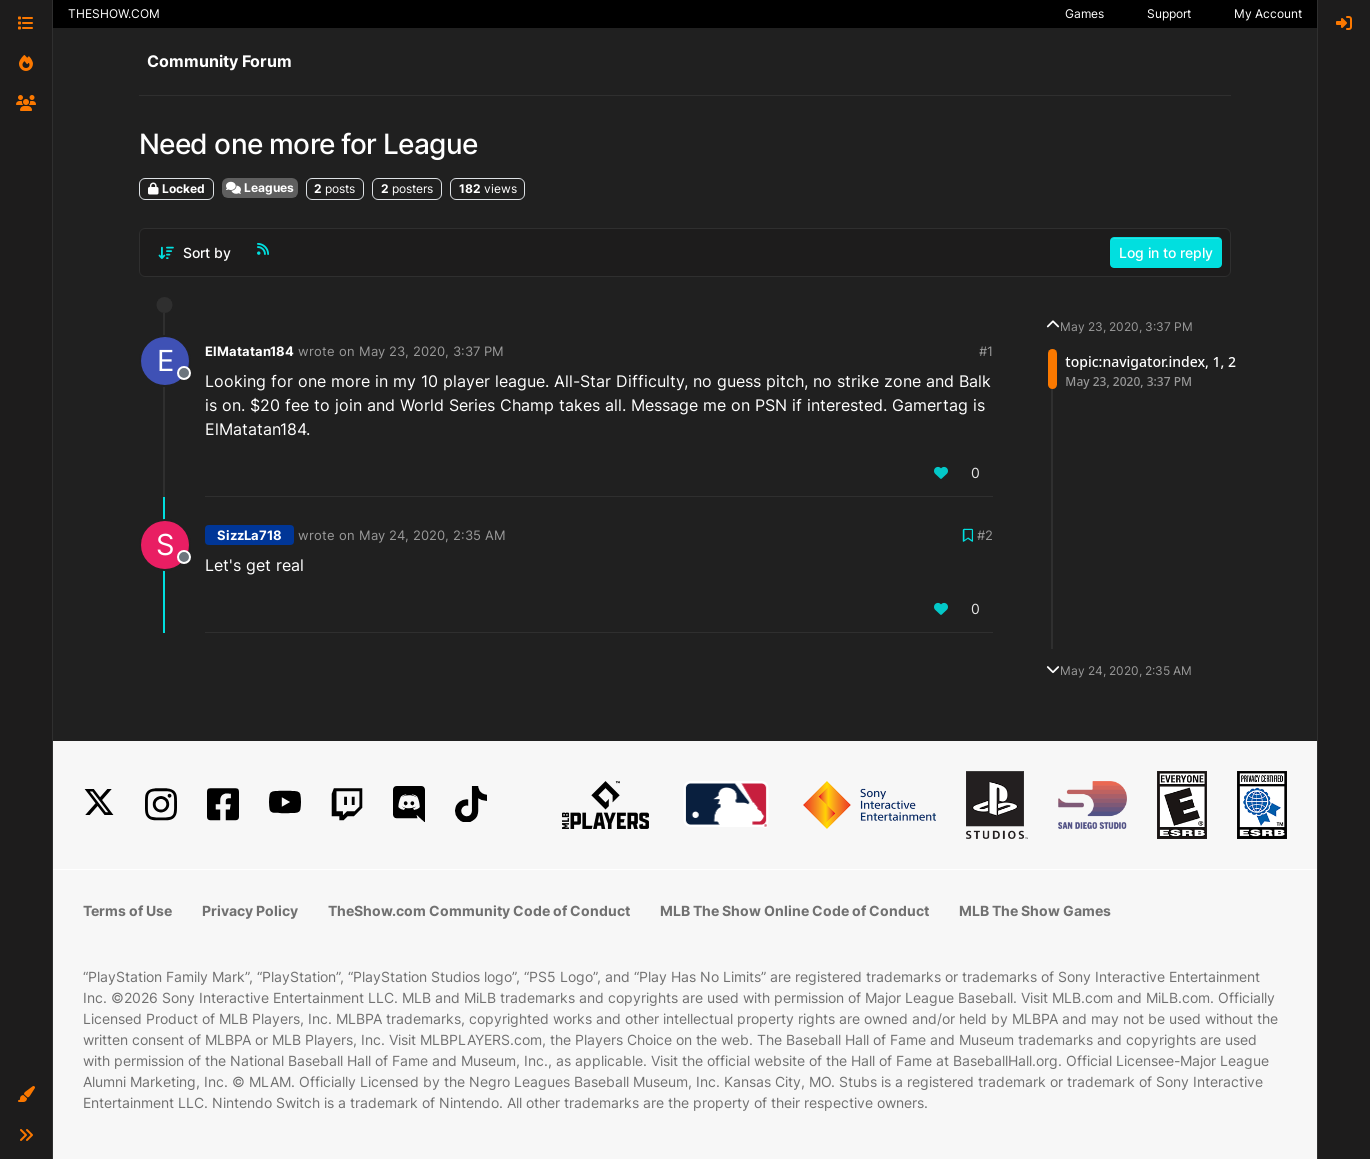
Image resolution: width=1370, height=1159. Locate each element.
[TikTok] (471, 804)
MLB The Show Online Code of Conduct (794, 910)
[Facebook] (223, 804)
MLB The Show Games (1035, 910)
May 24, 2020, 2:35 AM (432, 535)
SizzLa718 (249, 535)
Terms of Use (127, 910)
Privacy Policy (250, 910)
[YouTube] (285, 804)
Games (1084, 13)
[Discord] (409, 804)
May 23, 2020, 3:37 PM (431, 351)
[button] (26, 1095)
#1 (986, 351)
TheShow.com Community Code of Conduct (479, 910)
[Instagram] (161, 804)
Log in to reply (1166, 252)
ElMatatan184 (249, 351)
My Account (1268, 13)
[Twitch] (347, 804)
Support (1169, 13)
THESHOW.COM (114, 13)
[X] (99, 804)
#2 (985, 535)
